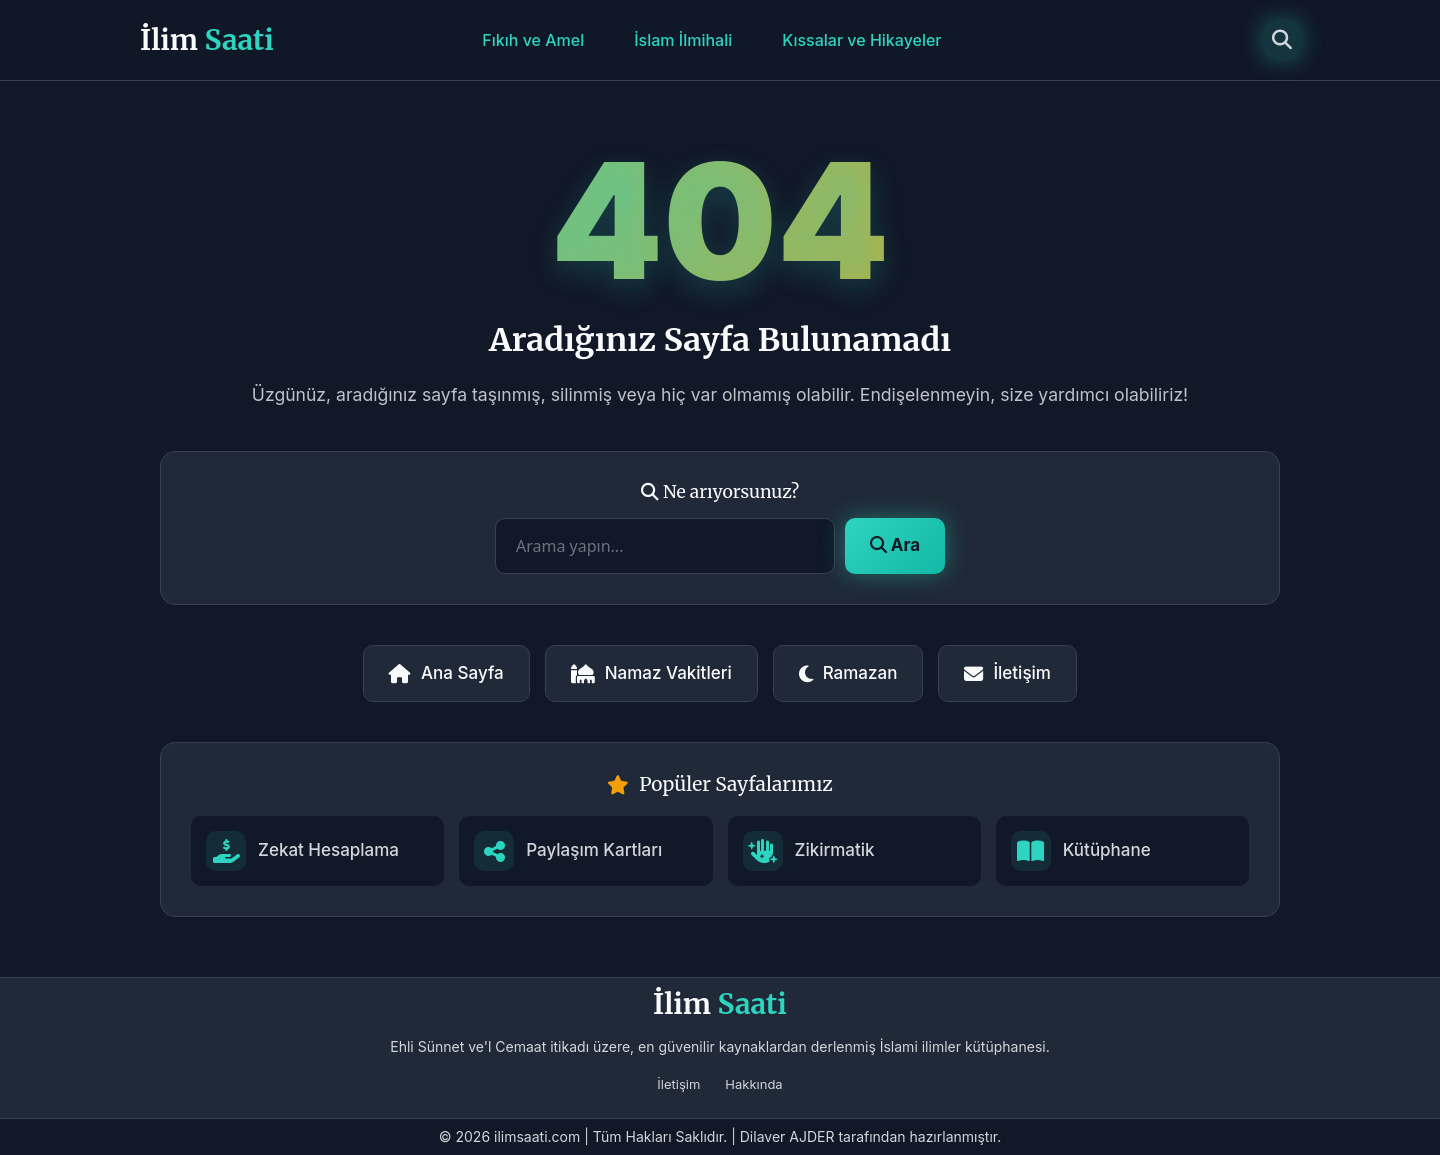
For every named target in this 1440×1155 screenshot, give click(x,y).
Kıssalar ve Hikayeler (861, 40)
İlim (207, 40)
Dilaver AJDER (787, 1136)
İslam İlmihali (683, 40)
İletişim (1007, 673)
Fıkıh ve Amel (533, 40)
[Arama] (1282, 40)
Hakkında (753, 1084)
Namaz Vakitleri (651, 673)
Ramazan (848, 673)
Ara (895, 545)
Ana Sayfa (446, 673)
